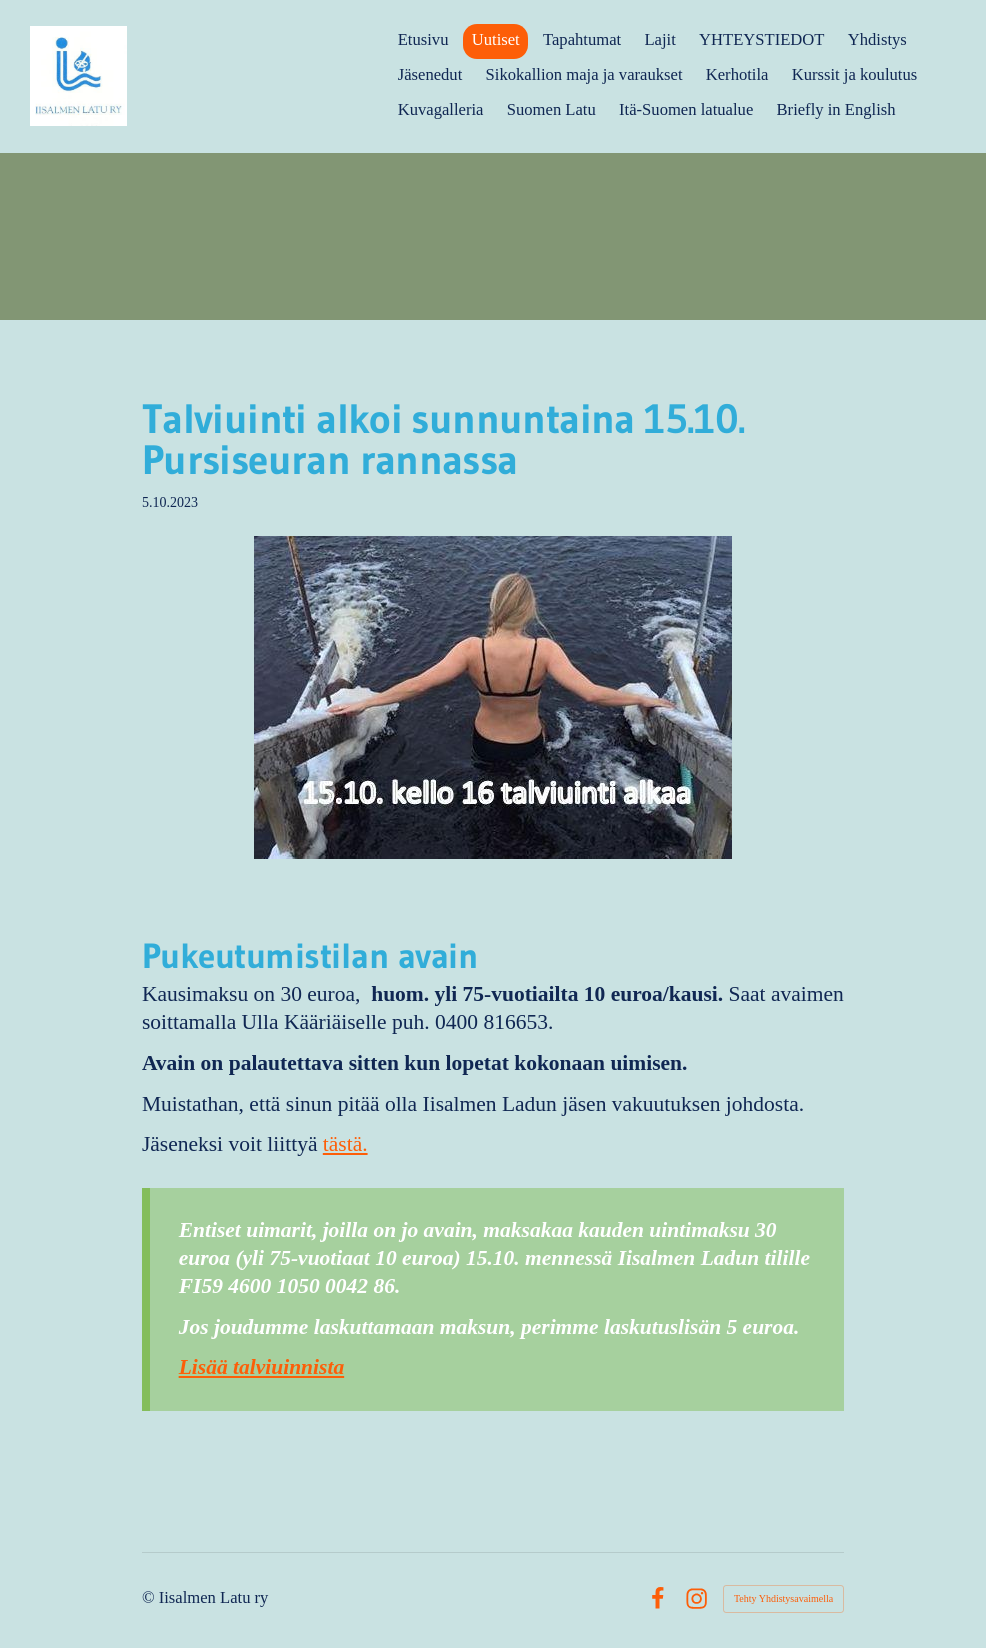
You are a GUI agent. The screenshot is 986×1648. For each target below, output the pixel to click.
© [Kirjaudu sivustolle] (150, 1597)
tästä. (345, 1144)
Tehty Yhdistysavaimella (783, 1598)
